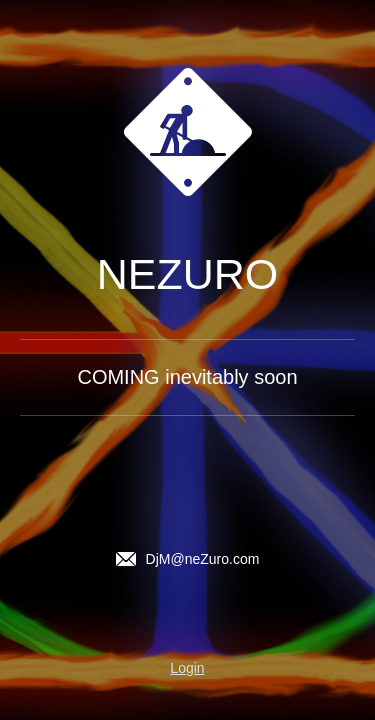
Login (187, 668)
